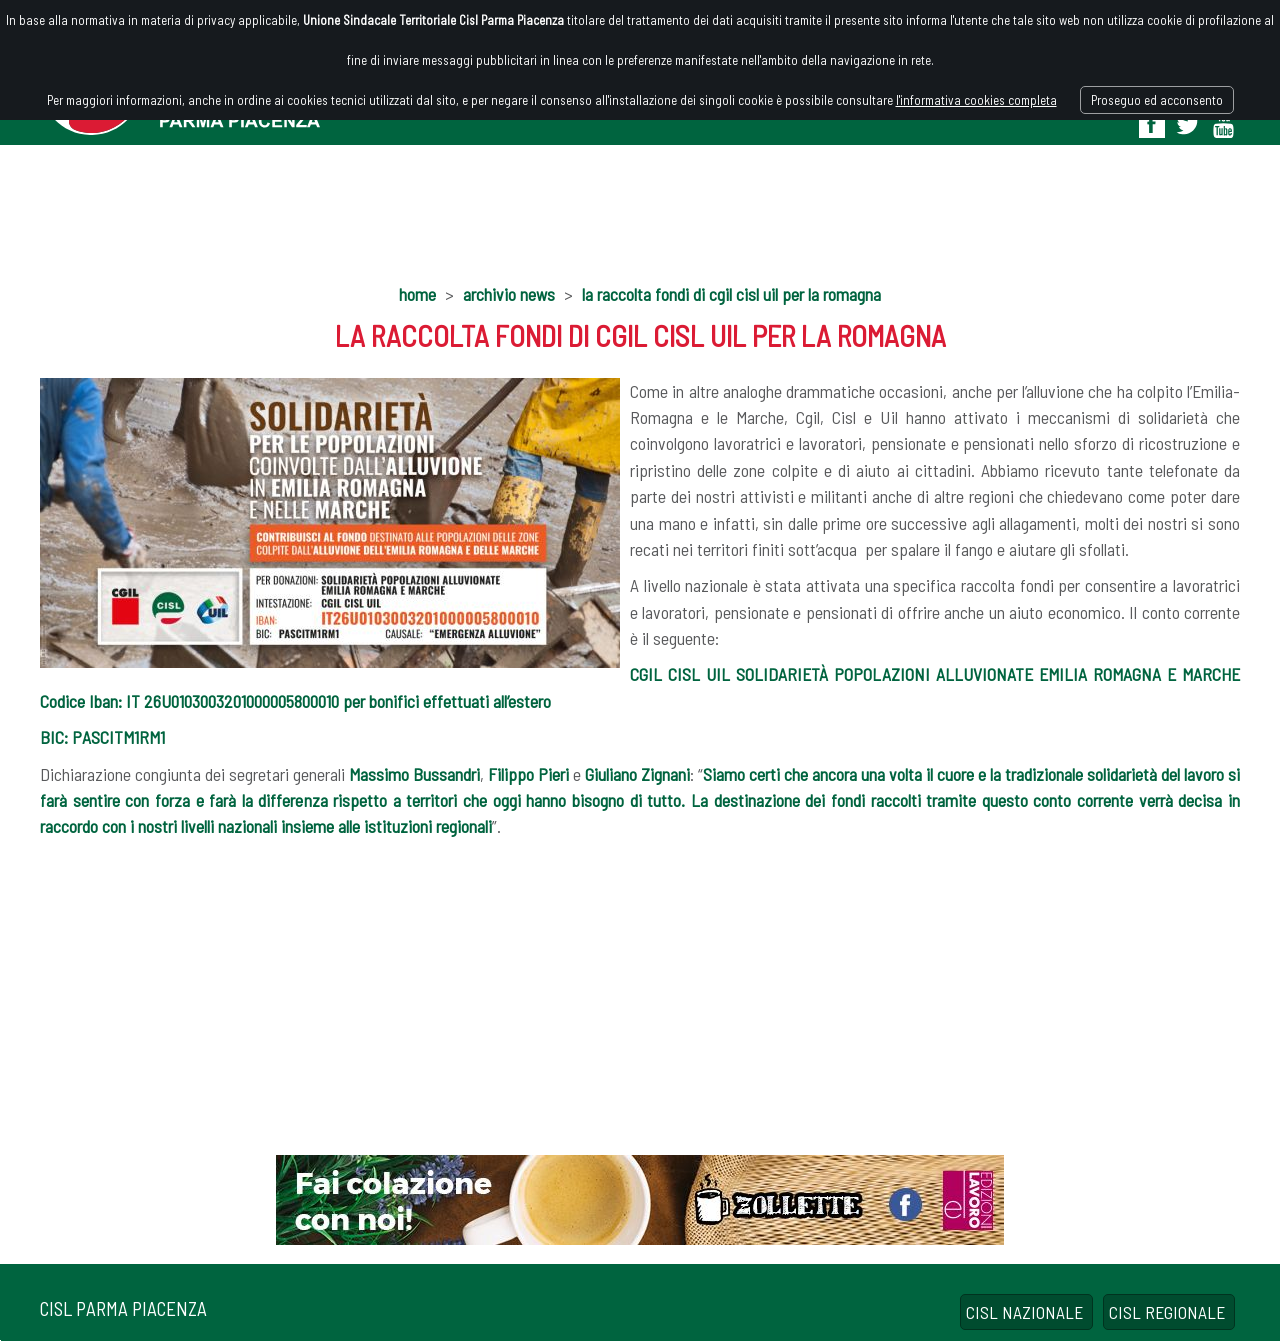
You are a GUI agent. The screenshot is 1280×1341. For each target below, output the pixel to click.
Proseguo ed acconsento (1157, 100)
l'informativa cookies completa (976, 100)
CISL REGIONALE (1169, 1312)
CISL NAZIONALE (1026, 1312)
